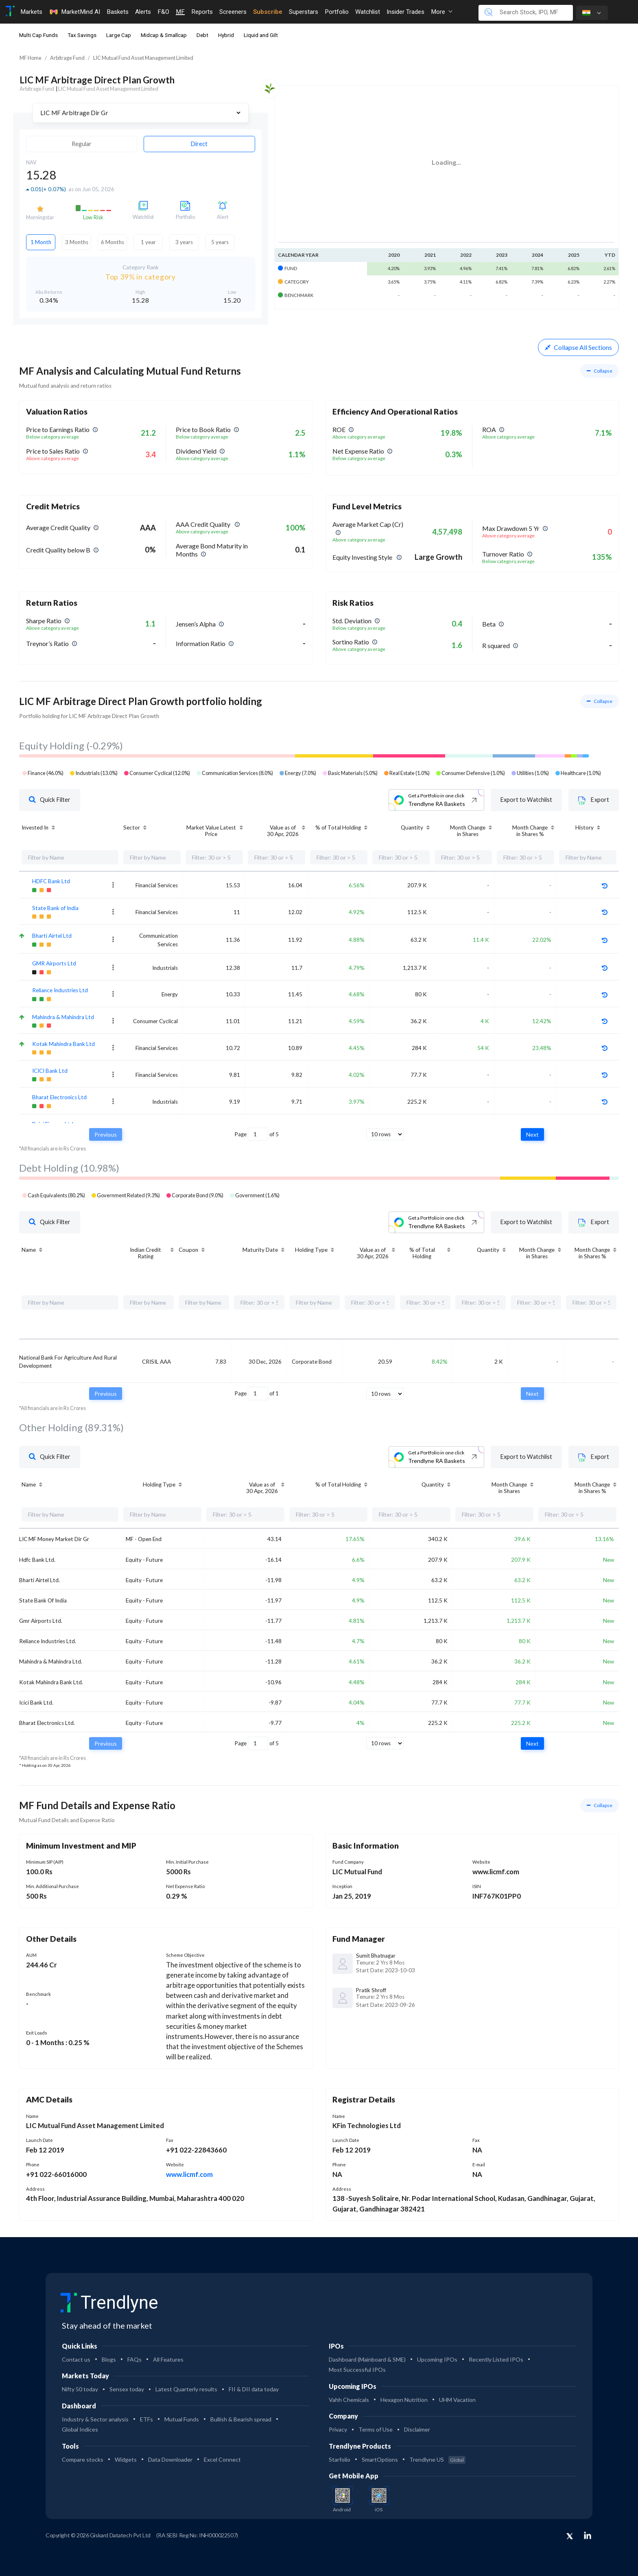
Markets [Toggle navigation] (31, 11)
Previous (105, 1134)
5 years (220, 242)
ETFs (146, 2419)
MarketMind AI (74, 12)
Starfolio (339, 2459)
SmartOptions (380, 2459)
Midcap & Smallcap (164, 35)
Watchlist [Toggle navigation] (367, 11)
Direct (199, 143)
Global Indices (80, 2429)
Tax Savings (82, 35)
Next (532, 1134)
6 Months (112, 242)
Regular (82, 143)
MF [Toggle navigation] (180, 11)
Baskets (118, 11)
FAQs (134, 2359)
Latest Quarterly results (186, 2389)
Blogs (109, 2359)
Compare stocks (82, 2459)
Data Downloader (170, 2459)
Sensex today (126, 2389)
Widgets (126, 2459)
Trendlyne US (437, 2459)
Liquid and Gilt (261, 35)
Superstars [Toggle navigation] (303, 11)
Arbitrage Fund (67, 58)
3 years (184, 242)
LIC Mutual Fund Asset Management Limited (143, 58)
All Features (168, 2359)
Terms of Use (375, 2429)
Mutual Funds (181, 2419)
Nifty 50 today (80, 2389)
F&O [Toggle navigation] (163, 11)
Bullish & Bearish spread (240, 2419)
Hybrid (226, 35)
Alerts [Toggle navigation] (143, 11)
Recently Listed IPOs (496, 2359)
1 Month (41, 242)
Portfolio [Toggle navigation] (337, 11)
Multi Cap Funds (38, 35)
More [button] (441, 11)
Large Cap (118, 35)
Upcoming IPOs (437, 2359)
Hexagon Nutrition (404, 2399)
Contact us (76, 2359)
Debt (202, 35)
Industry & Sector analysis (95, 2419)
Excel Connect (222, 2459)
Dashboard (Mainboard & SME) (367, 2359)
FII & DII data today (254, 2389)
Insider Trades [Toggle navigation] (405, 11)
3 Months (76, 242)
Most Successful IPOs (357, 2369)
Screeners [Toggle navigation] (233, 11)
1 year (148, 242)
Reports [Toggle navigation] (202, 11)
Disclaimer (417, 2429)
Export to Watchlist (526, 799)
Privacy (338, 2429)
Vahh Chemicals (349, 2399)
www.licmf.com (189, 2174)
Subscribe (267, 11)
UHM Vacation (457, 2399)
